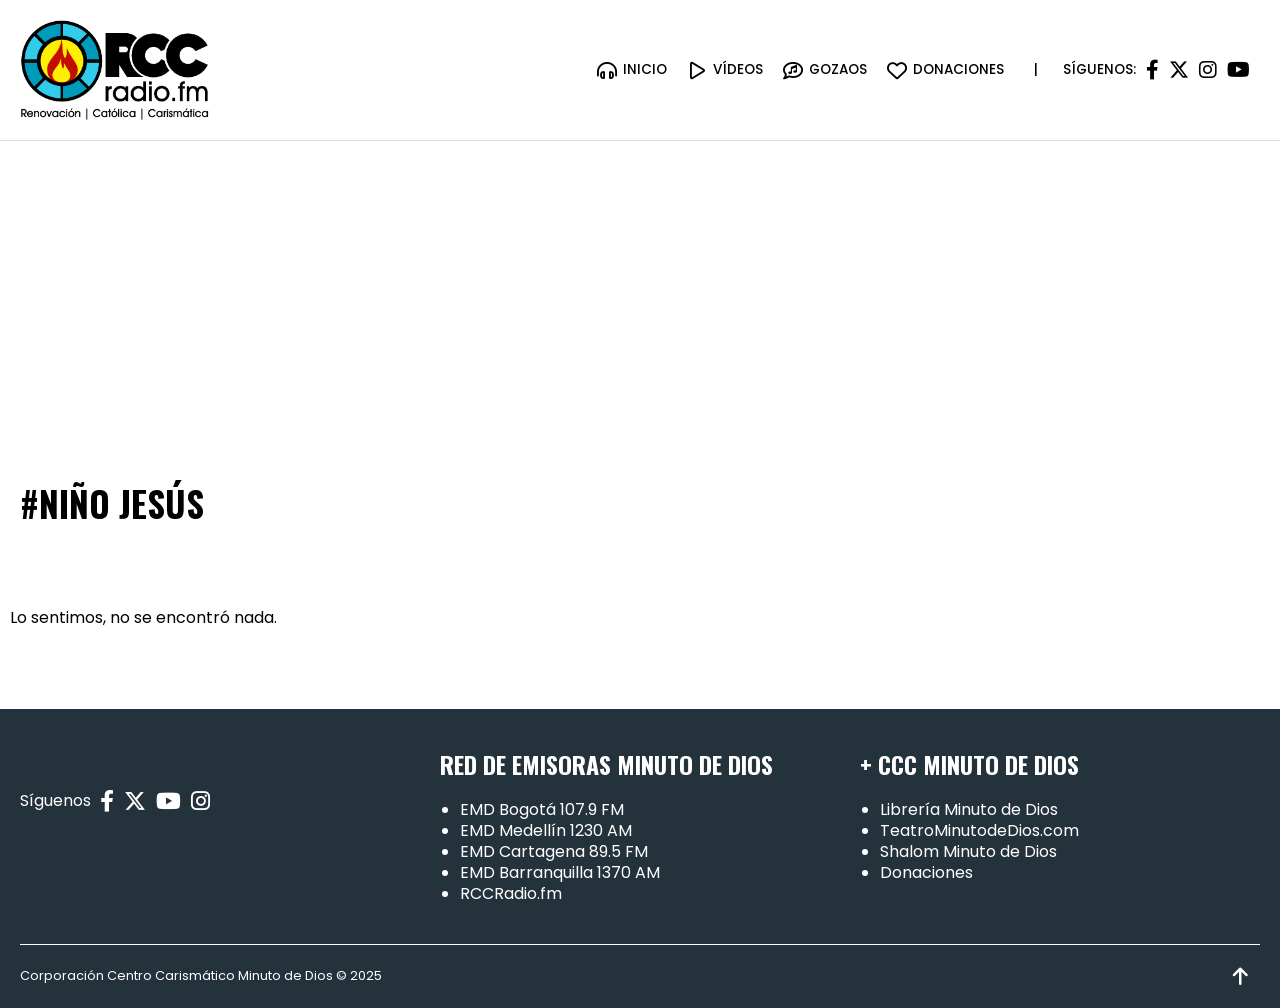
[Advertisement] (640, 291)
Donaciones (926, 872)
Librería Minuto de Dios (969, 809)
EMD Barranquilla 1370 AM (560, 872)
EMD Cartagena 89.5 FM (554, 851)
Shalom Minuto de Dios (968, 851)
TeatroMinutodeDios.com (979, 830)
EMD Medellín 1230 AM (546, 830)
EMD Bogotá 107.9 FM (542, 809)
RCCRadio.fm (511, 893)
